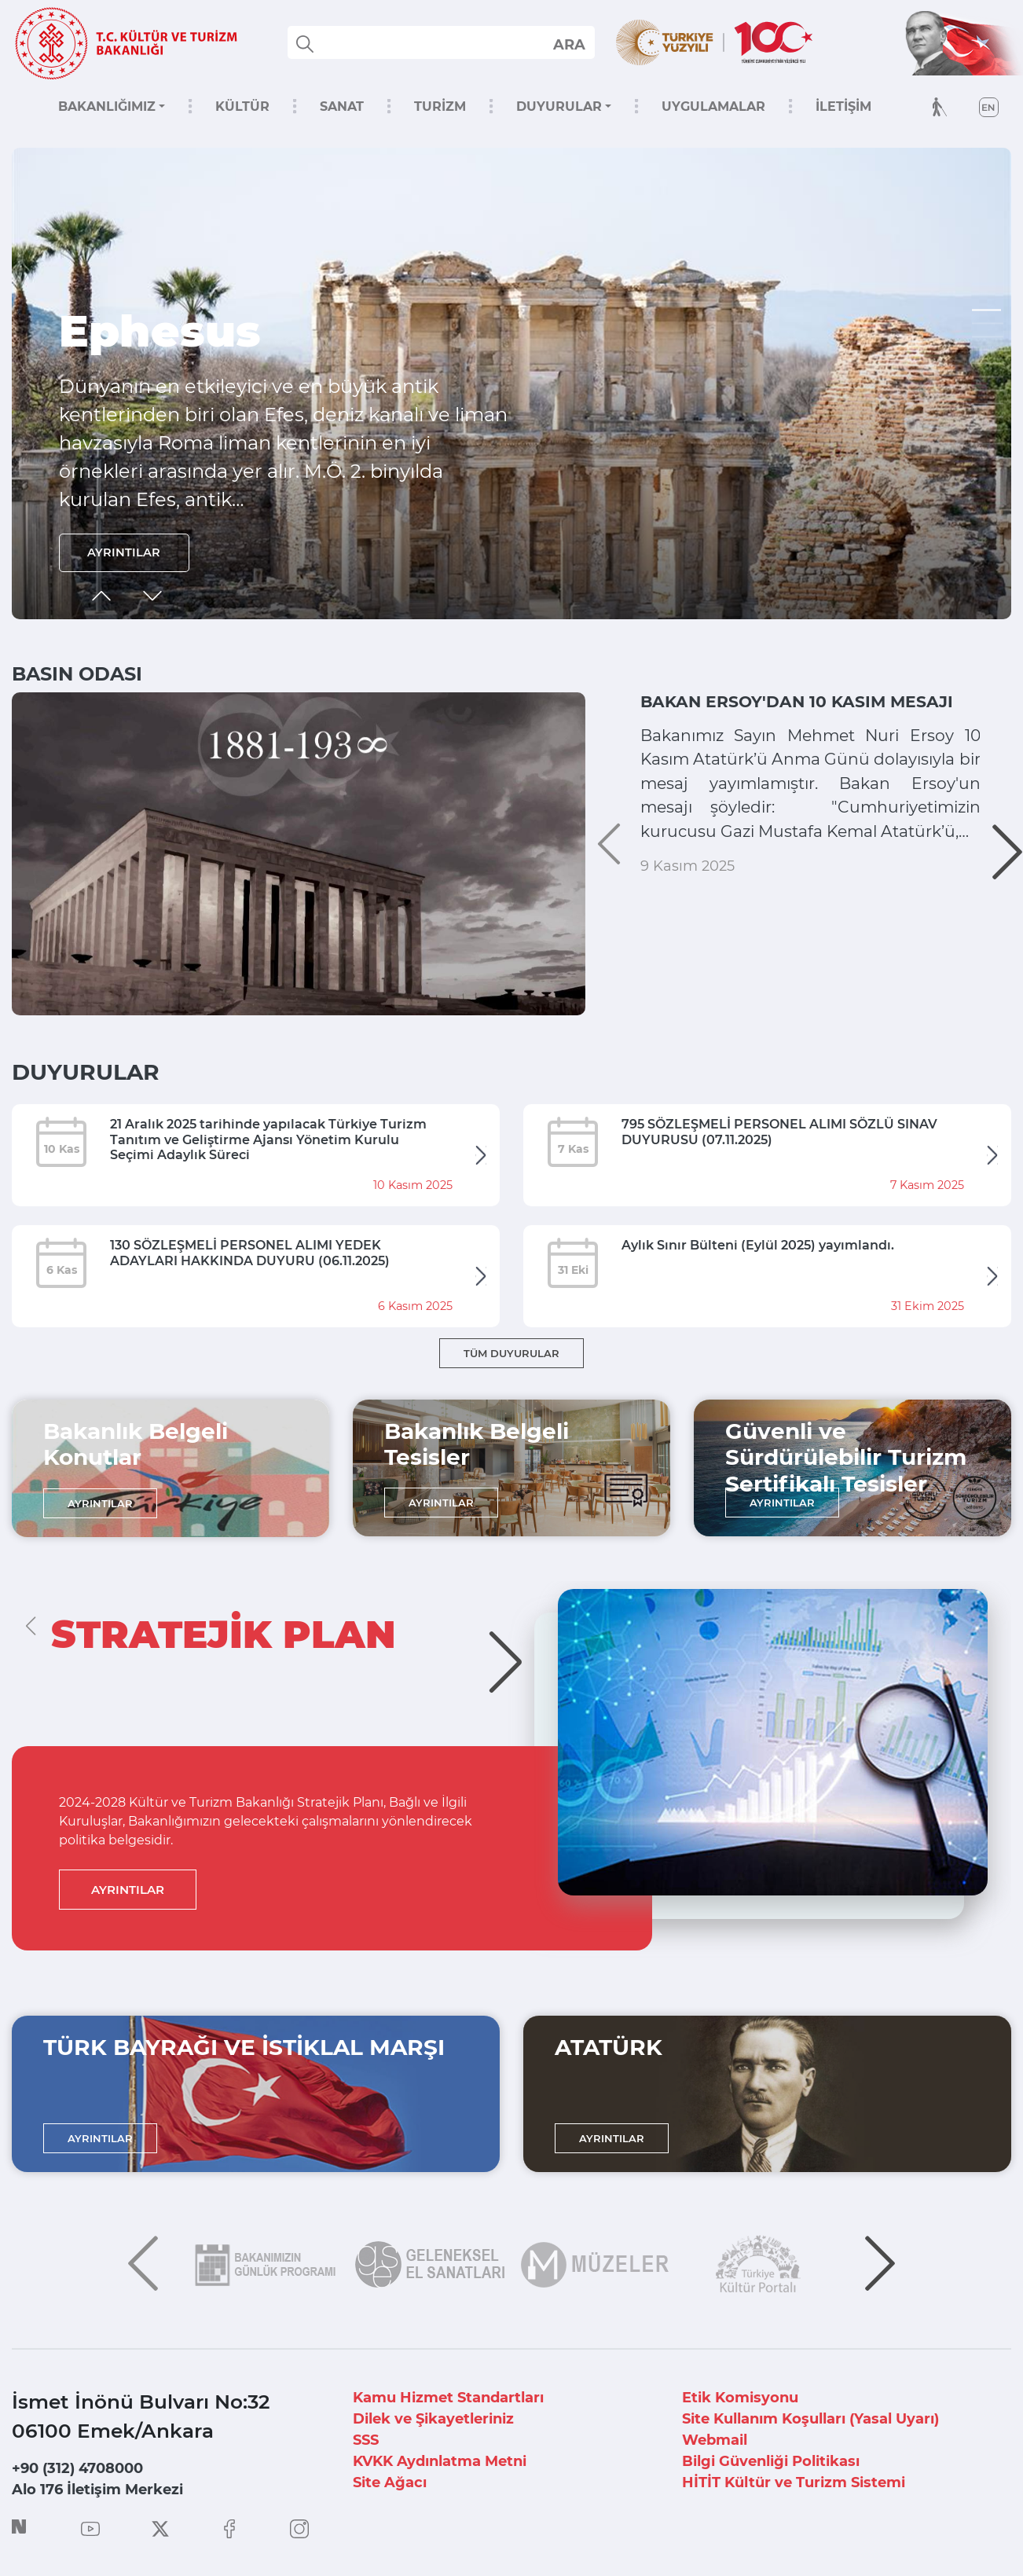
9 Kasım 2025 (687, 970)
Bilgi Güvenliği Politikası (771, 2461)
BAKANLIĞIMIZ (107, 106)
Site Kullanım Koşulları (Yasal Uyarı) (810, 2418)
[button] (987, 310)
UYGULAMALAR (713, 106)
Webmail (714, 2440)
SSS (366, 2440)
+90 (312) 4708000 (77, 2468)
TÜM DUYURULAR (511, 1353)
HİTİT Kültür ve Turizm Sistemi (793, 2482)
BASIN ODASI (77, 673)
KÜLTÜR (242, 106)
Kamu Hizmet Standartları (448, 2397)
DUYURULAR (559, 106)
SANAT (342, 106)
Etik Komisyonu (740, 2397)
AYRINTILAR (127, 550)
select (568, 44)
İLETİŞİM (843, 106)
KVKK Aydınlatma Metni (439, 2461)
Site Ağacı (390, 2482)
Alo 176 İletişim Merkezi (97, 2489)
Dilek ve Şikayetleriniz (433, 2418)
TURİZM (440, 106)
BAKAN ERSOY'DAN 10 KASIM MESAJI (783, 714)
